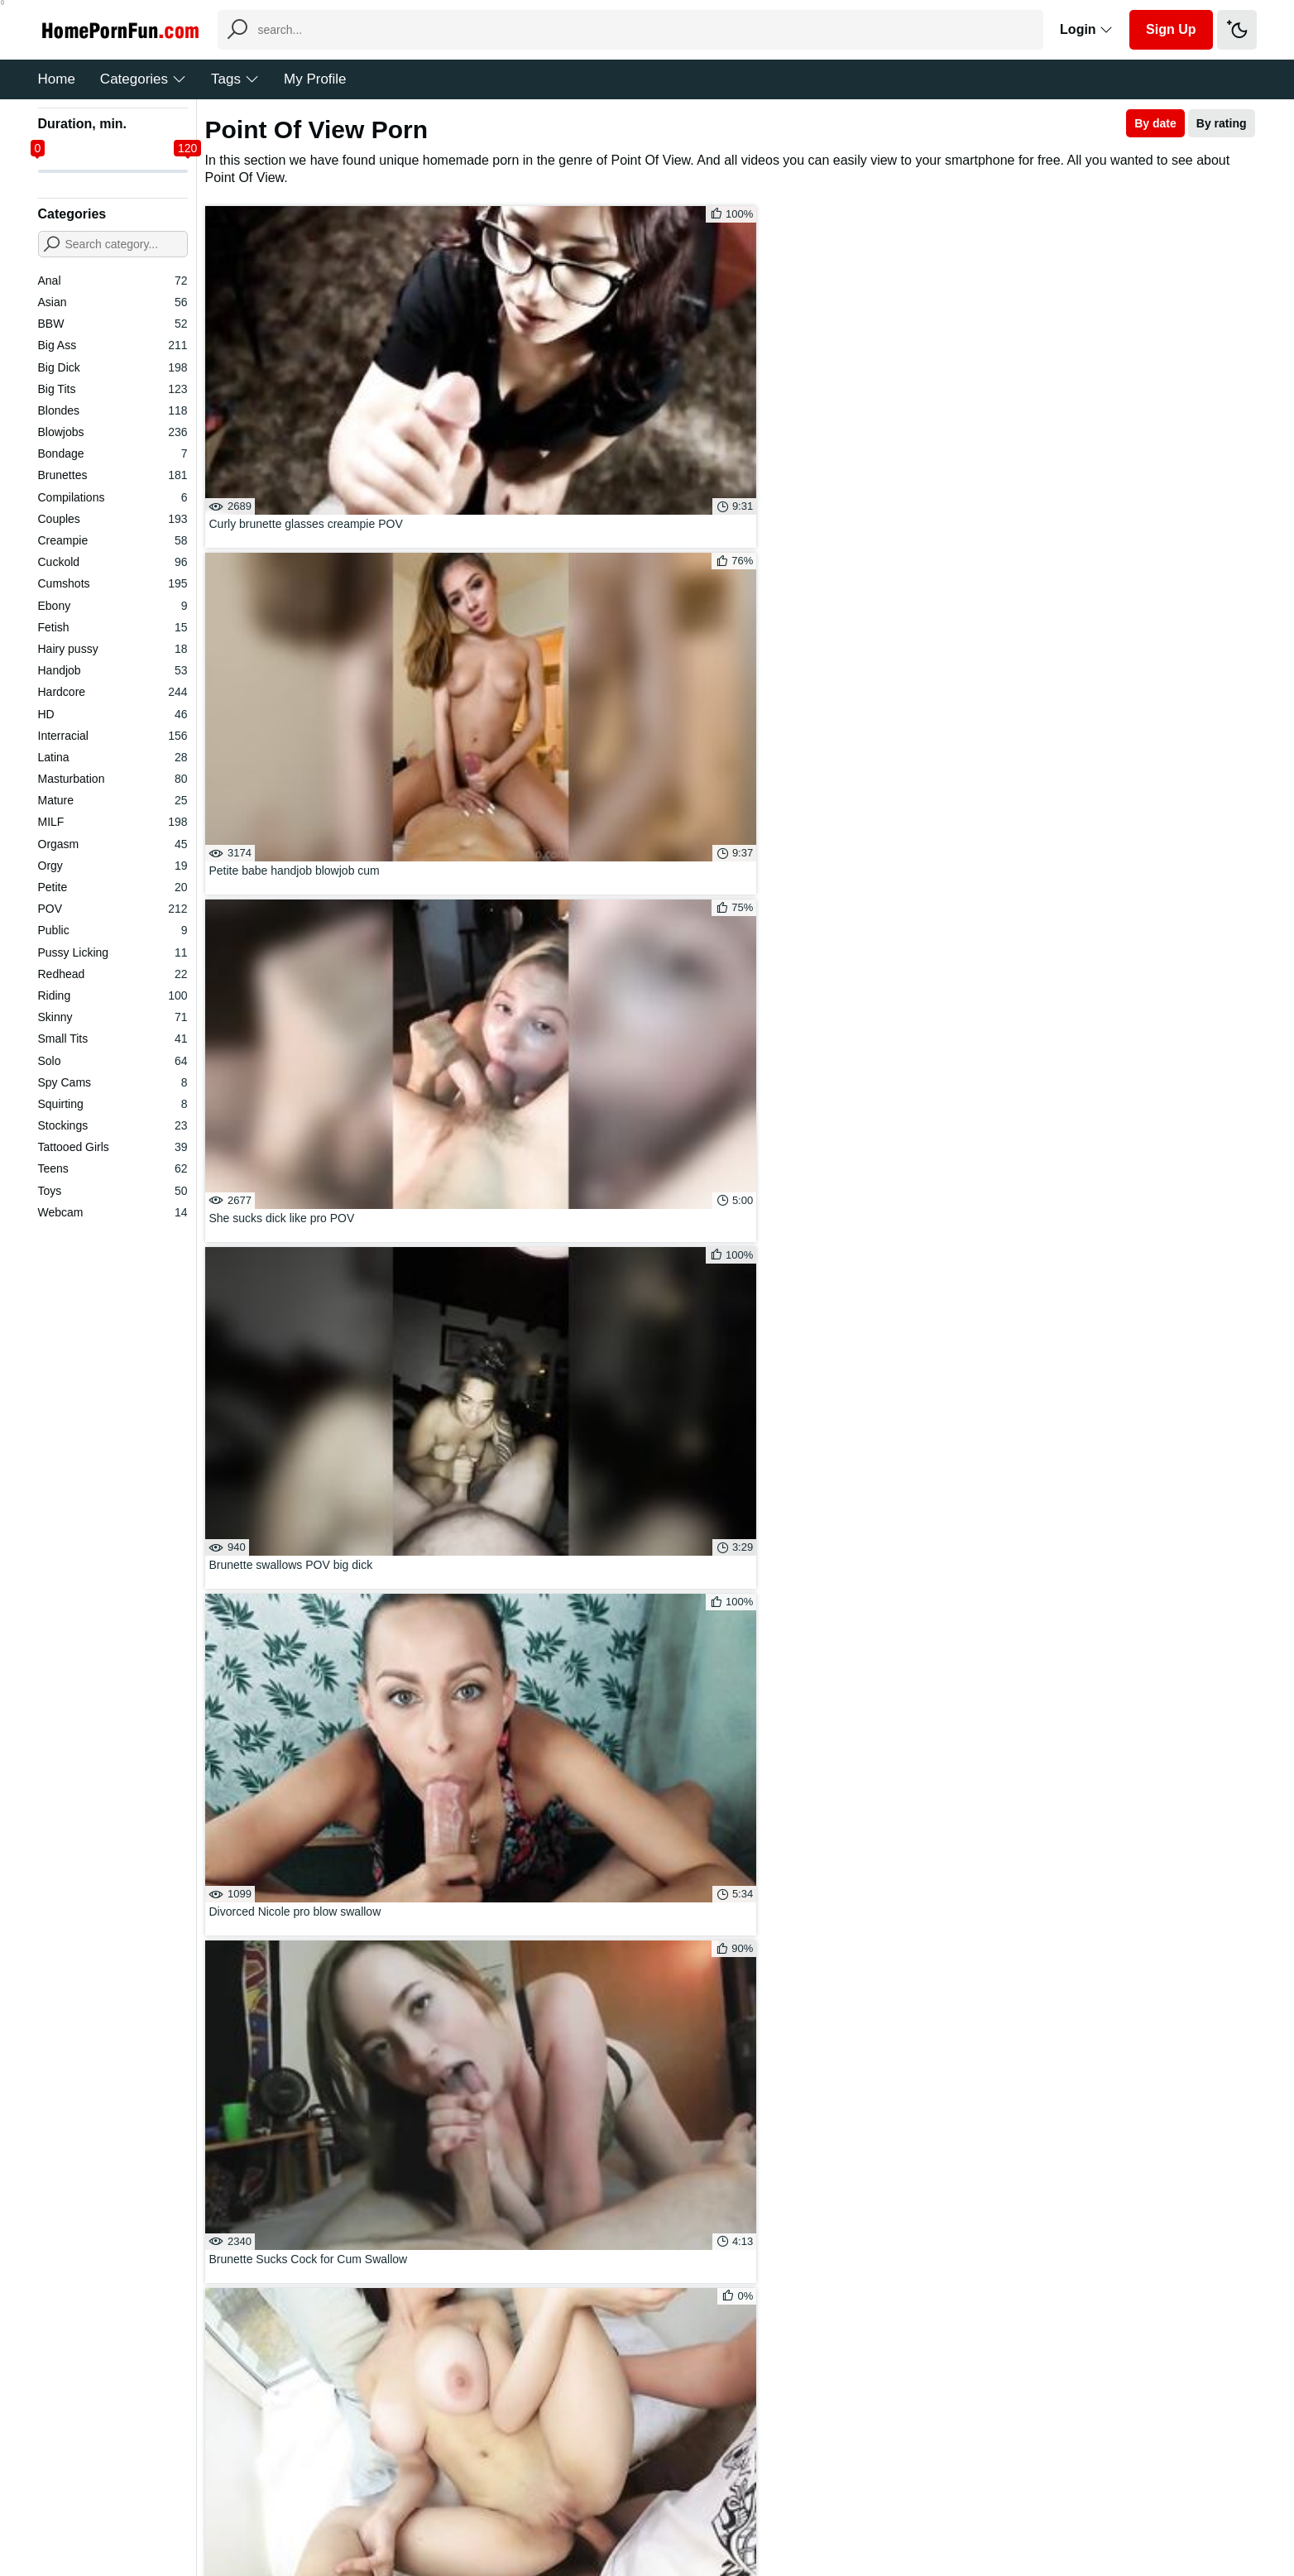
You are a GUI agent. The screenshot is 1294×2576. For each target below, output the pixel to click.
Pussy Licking (113, 952)
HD (113, 714)
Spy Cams (113, 1082)
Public (113, 930)
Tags (235, 79)
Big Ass (113, 345)
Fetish (113, 627)
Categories (143, 79)
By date (1155, 123)
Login (1086, 29)
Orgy (113, 865)
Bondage (113, 453)
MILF (113, 821)
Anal (113, 280)
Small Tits (113, 1038)
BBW (113, 323)
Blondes (113, 410)
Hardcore (113, 691)
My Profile (315, 79)
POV (113, 908)
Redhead (113, 974)
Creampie (113, 540)
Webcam (113, 1212)
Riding (113, 995)
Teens (113, 1168)
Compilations (113, 497)
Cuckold (113, 561)
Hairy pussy (113, 648)
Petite (113, 887)
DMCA (680, 2513)
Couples (113, 518)
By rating (1221, 123)
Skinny (113, 1017)
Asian (113, 302)
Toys (113, 1190)
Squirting (113, 1103)
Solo (113, 1060)
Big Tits (113, 388)
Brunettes (113, 475)
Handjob (113, 670)
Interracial (113, 735)
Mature (113, 800)
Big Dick (113, 367)
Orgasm (113, 844)
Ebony (113, 605)
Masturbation (113, 778)
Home (56, 79)
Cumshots (113, 583)
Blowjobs (113, 432)
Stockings (113, 1125)
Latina (113, 757)
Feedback (622, 2513)
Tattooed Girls (113, 1146)
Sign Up (1171, 29)
